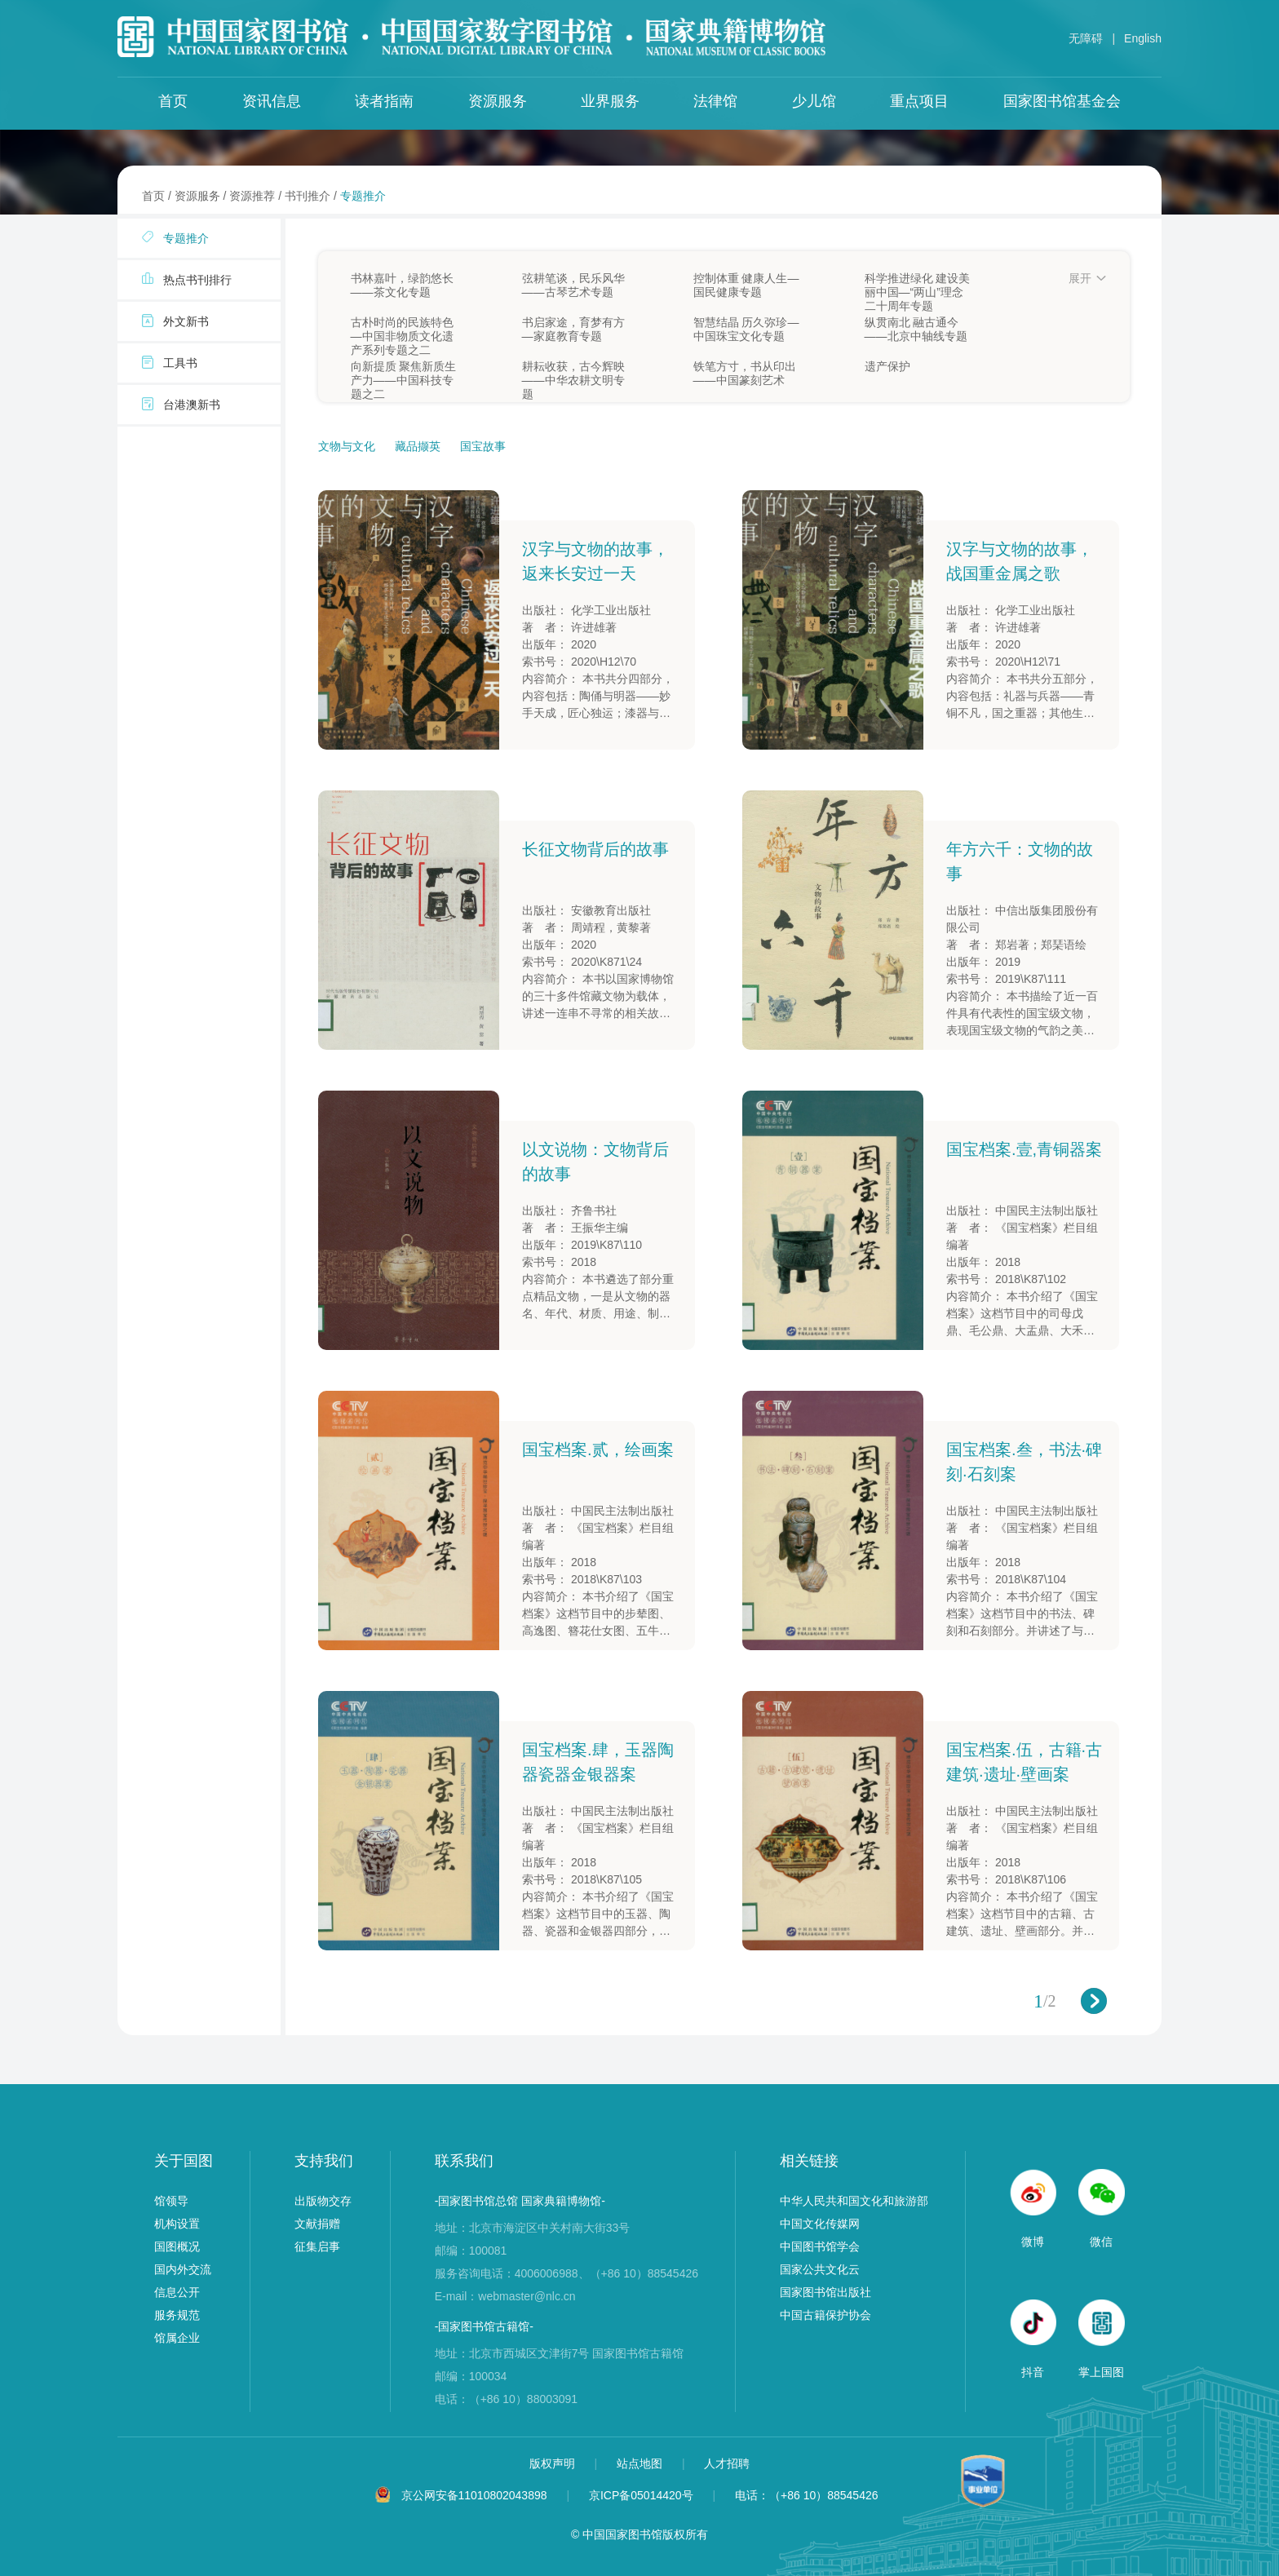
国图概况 (177, 2246)
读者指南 (384, 101)
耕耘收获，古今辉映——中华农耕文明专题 (573, 373)
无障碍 (1086, 38)
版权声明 (553, 2463)
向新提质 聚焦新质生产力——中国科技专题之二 (404, 373)
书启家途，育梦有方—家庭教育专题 (573, 329)
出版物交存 (323, 2200)
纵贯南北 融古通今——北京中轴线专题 (916, 329)
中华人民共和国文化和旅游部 (854, 2200)
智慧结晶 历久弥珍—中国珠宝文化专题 (746, 329)
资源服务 (497, 101)
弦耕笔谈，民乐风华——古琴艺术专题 (573, 285)
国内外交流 (182, 2269)
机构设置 (177, 2223)
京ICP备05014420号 (641, 2495)
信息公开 (177, 2292)
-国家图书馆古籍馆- (484, 2326)
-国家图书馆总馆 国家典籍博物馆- (520, 2200)
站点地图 (641, 2463)
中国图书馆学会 (820, 2246)
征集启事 (317, 2246)
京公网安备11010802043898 (474, 2495)
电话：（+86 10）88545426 (806, 2495)
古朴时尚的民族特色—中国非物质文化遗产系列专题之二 (402, 329)
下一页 (1094, 2001)
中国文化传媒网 (820, 2223)
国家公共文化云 (820, 2269)
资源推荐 (252, 195)
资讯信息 (271, 101)
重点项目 (919, 101)
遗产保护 (887, 366)
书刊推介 (307, 195)
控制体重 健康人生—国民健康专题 (746, 285)
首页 (173, 101)
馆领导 (171, 2200)
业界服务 (610, 101)
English (1143, 38)
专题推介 (363, 195)
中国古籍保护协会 (825, 2314)
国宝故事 (483, 446)
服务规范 (177, 2314)
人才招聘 (727, 2463)
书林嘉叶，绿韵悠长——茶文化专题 (402, 285)
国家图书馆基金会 (1062, 101)
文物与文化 (348, 446)
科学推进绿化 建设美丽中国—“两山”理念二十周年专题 (918, 285)
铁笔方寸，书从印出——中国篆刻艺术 (744, 373)
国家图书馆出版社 (825, 2292)
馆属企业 (177, 2337)
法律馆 (715, 101)
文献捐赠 (317, 2223)
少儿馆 (814, 101)
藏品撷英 (419, 446)
